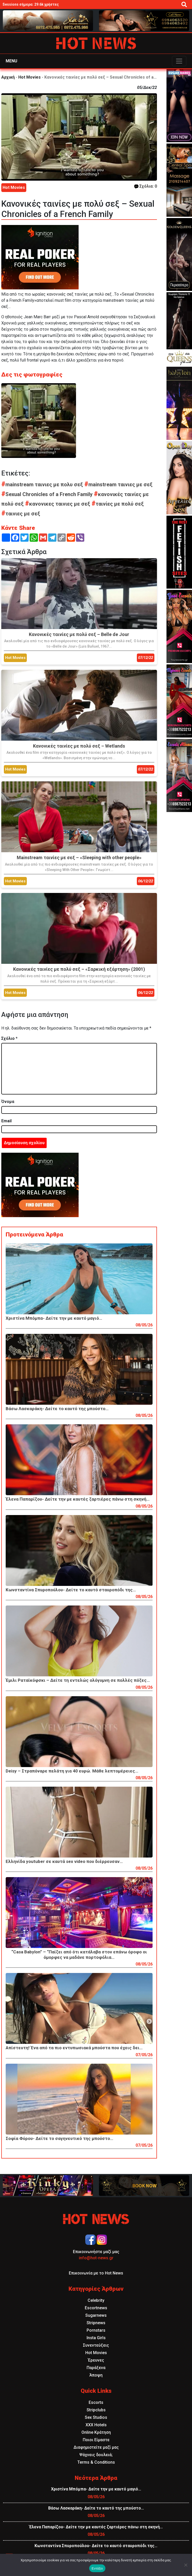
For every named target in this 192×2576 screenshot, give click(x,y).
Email (6, 1120)
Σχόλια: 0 (145, 186)
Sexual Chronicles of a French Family (47, 494)
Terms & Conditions (96, 2462)
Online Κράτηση (96, 2432)
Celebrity (96, 2300)
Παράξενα (96, 2367)
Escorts (96, 2402)
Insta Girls (96, 2337)
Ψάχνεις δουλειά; (96, 2454)
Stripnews (96, 2322)
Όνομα (7, 1101)
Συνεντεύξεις (96, 2345)
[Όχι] (185, 2564)
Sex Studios (96, 2417)
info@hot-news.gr (96, 2257)
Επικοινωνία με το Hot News (96, 2273)
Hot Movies (29, 77)
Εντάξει (97, 2568)
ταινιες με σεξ (20, 514)
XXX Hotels (96, 2424)
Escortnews (96, 2307)
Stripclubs (96, 2409)
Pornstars (96, 2330)
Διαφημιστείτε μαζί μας (96, 2447)
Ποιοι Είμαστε (96, 2439)
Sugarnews (96, 2315)
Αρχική (8, 77)
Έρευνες (96, 2360)
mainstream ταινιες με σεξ (118, 484)
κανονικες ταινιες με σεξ (58, 504)
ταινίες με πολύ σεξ (117, 504)
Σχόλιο (9, 1038)
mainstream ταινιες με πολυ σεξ (42, 484)
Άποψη (96, 2375)
